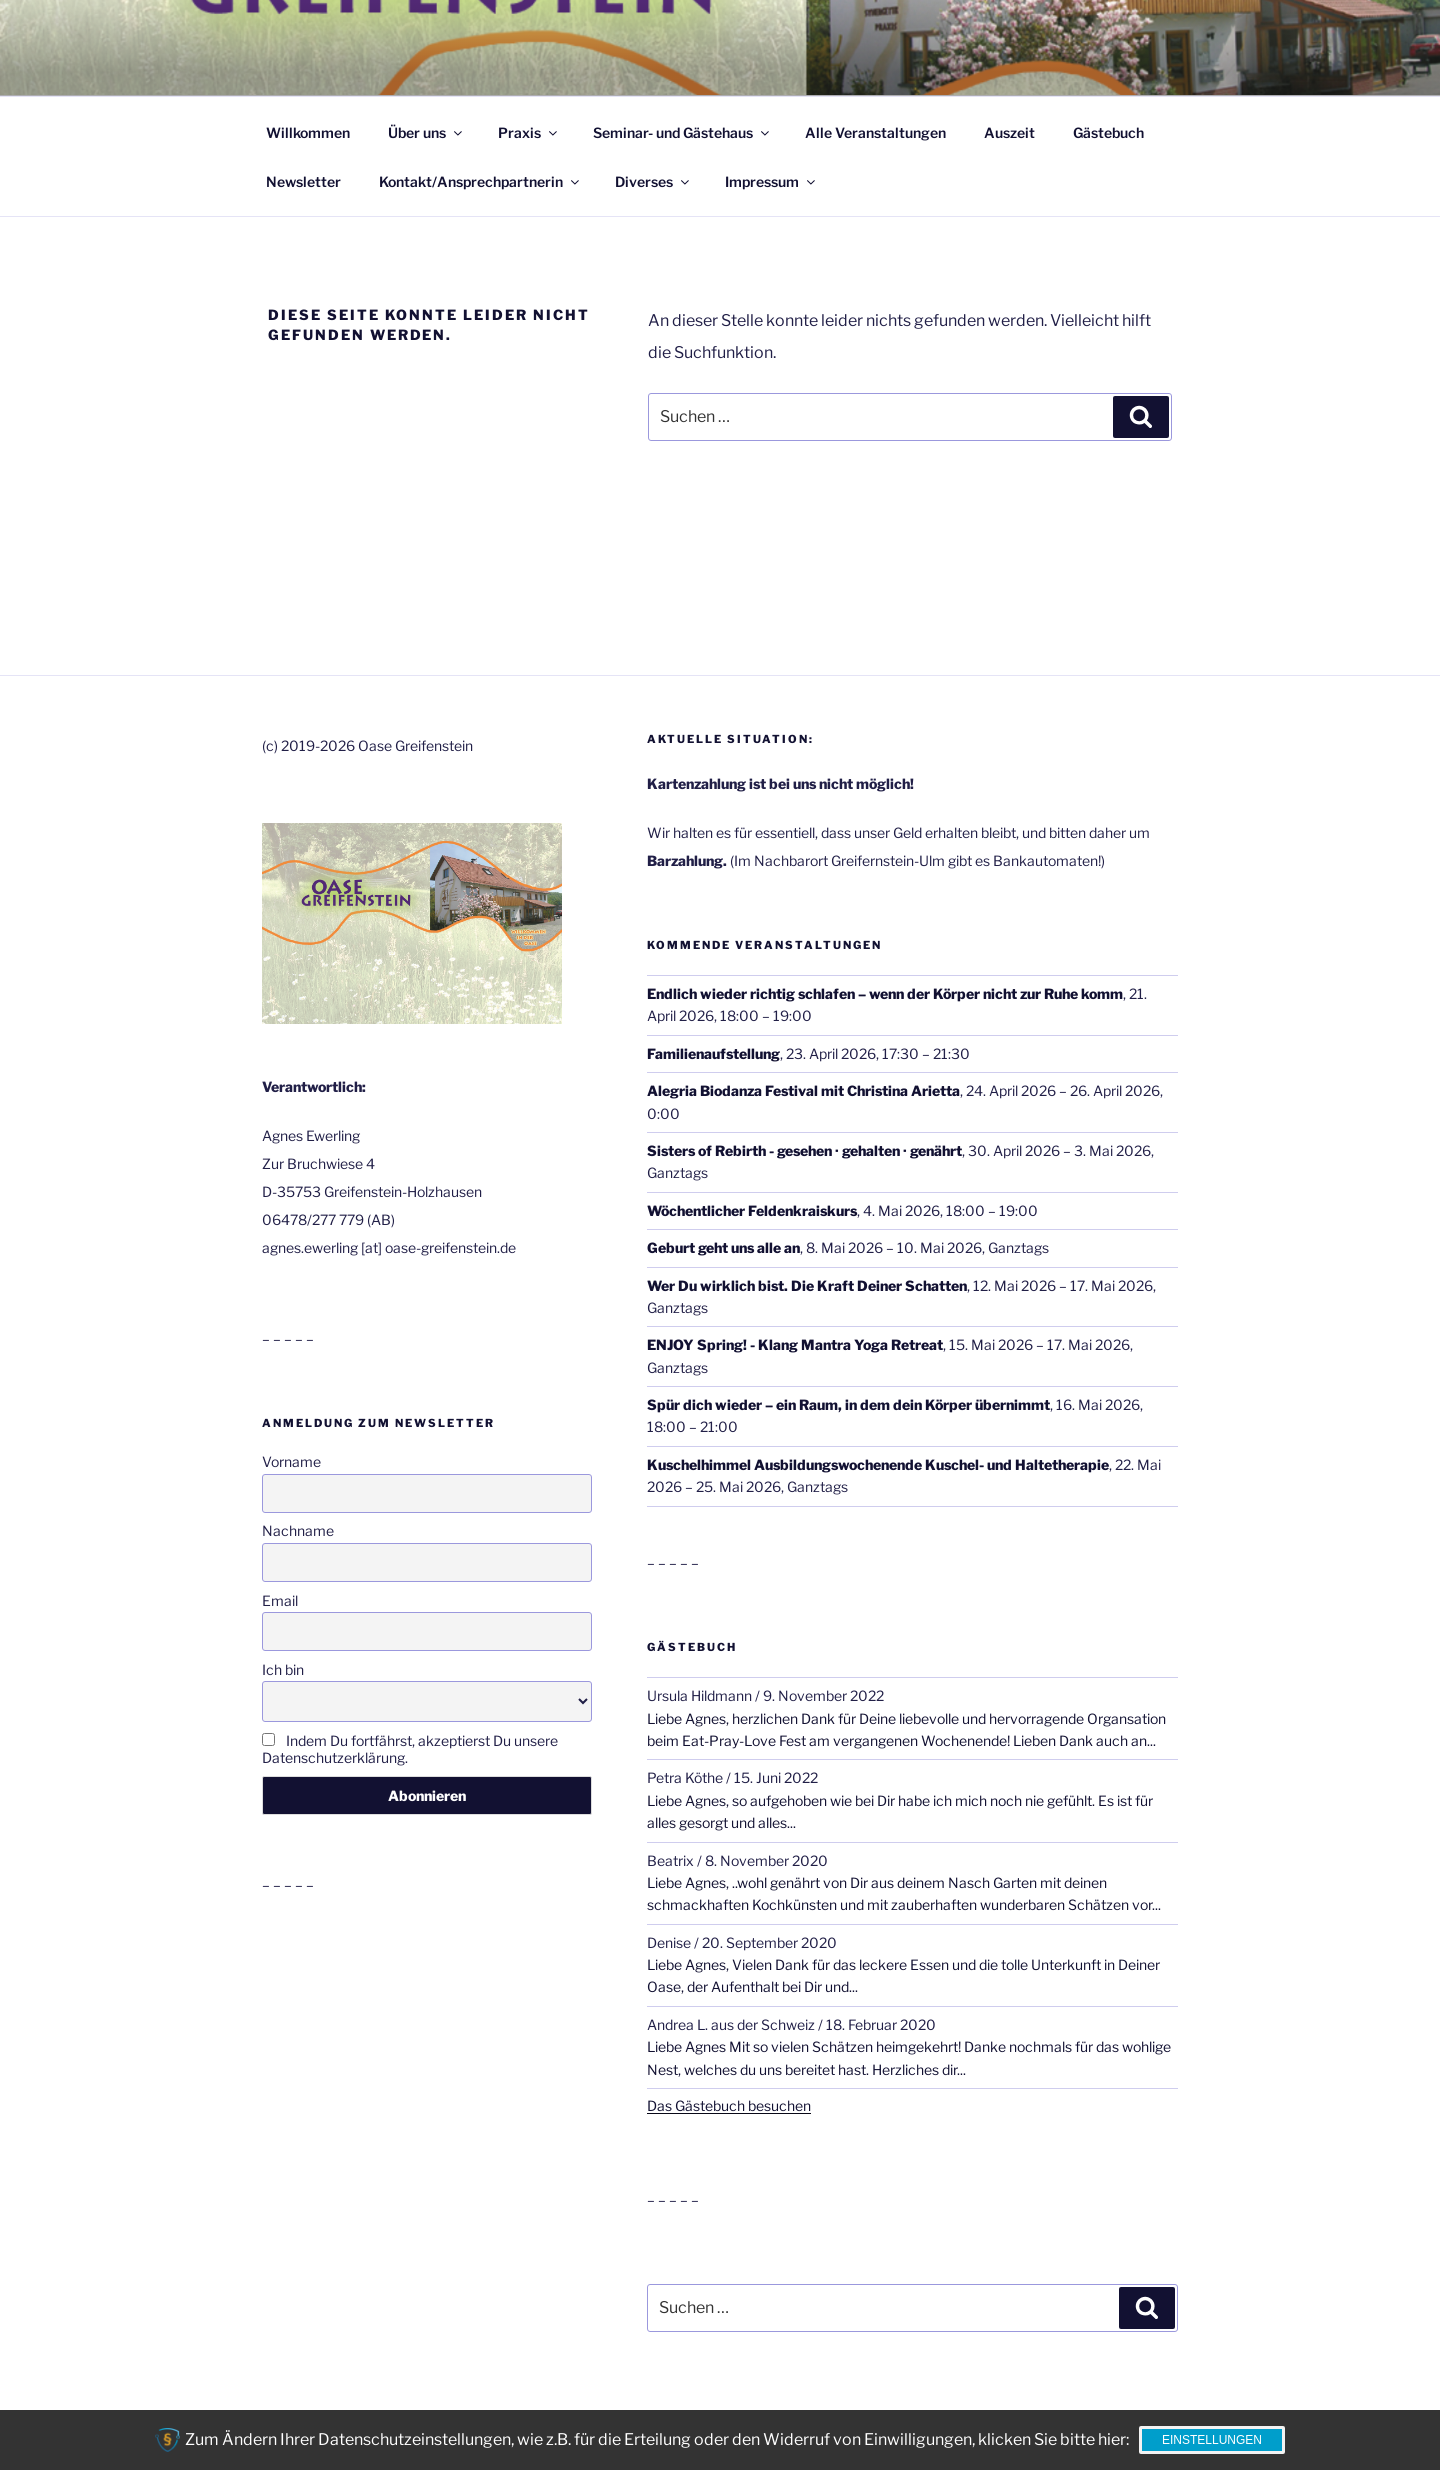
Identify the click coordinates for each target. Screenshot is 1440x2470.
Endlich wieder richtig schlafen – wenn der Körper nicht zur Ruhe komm (885, 993)
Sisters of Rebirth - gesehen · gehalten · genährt (804, 1150)
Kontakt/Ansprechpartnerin (480, 181)
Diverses (653, 181)
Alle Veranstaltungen (875, 132)
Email (280, 1600)
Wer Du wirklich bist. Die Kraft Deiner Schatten (807, 1285)
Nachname (298, 1530)
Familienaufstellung (713, 1053)
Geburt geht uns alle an (723, 1247)
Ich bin (283, 1669)
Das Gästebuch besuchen (729, 2105)
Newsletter (303, 181)
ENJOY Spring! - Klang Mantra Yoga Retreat (795, 1344)
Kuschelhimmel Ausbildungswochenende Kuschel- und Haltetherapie (878, 1464)
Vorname (291, 1461)
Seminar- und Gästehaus (682, 132)
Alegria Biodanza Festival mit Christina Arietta (803, 1090)
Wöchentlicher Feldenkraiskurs (752, 1210)
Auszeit (1009, 132)
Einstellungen (1212, 2440)
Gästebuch (1108, 132)
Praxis (529, 132)
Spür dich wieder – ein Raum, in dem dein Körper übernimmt (848, 1404)
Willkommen (308, 132)
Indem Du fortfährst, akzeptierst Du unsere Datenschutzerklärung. (410, 1749)
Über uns (426, 132)
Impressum (771, 181)
